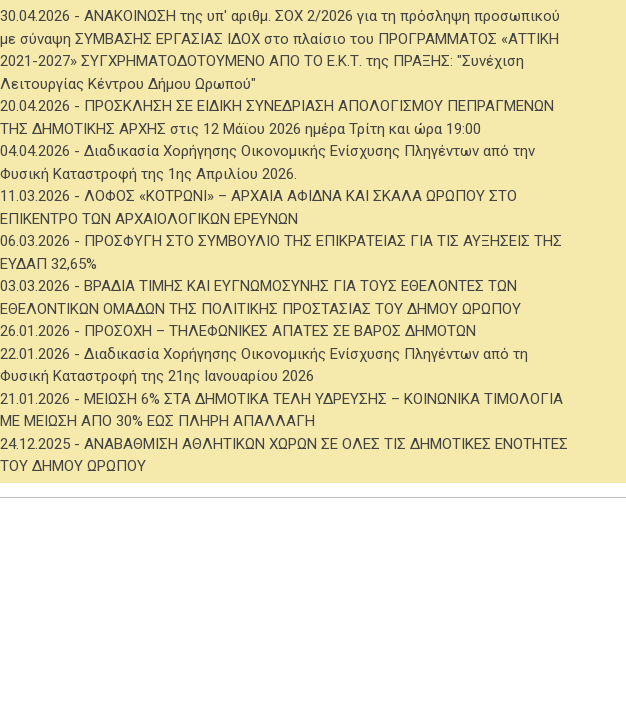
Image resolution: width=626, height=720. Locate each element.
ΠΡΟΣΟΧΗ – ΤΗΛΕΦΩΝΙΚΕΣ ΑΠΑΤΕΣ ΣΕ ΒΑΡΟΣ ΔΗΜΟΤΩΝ (280, 331)
